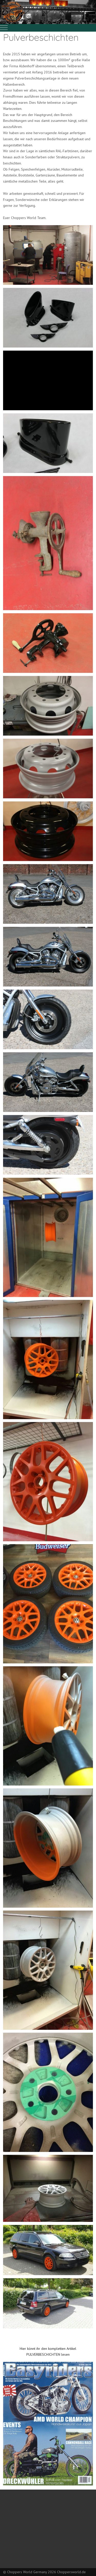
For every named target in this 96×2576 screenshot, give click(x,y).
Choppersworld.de (71, 2572)
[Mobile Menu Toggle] (4, 28)
